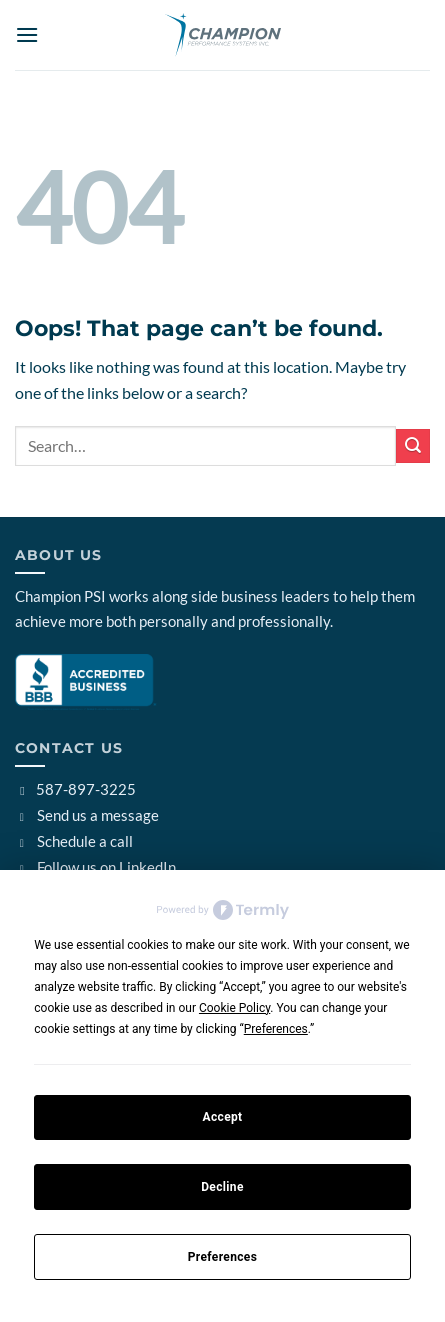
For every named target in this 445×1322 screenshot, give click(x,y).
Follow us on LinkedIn (95, 867)
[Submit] (413, 445)
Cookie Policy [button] (234, 1008)
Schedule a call (74, 841)
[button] (27, 34)
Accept (222, 1117)
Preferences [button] (276, 1029)
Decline (222, 1187)
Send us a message (87, 815)
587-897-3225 (75, 789)
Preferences (222, 1257)
